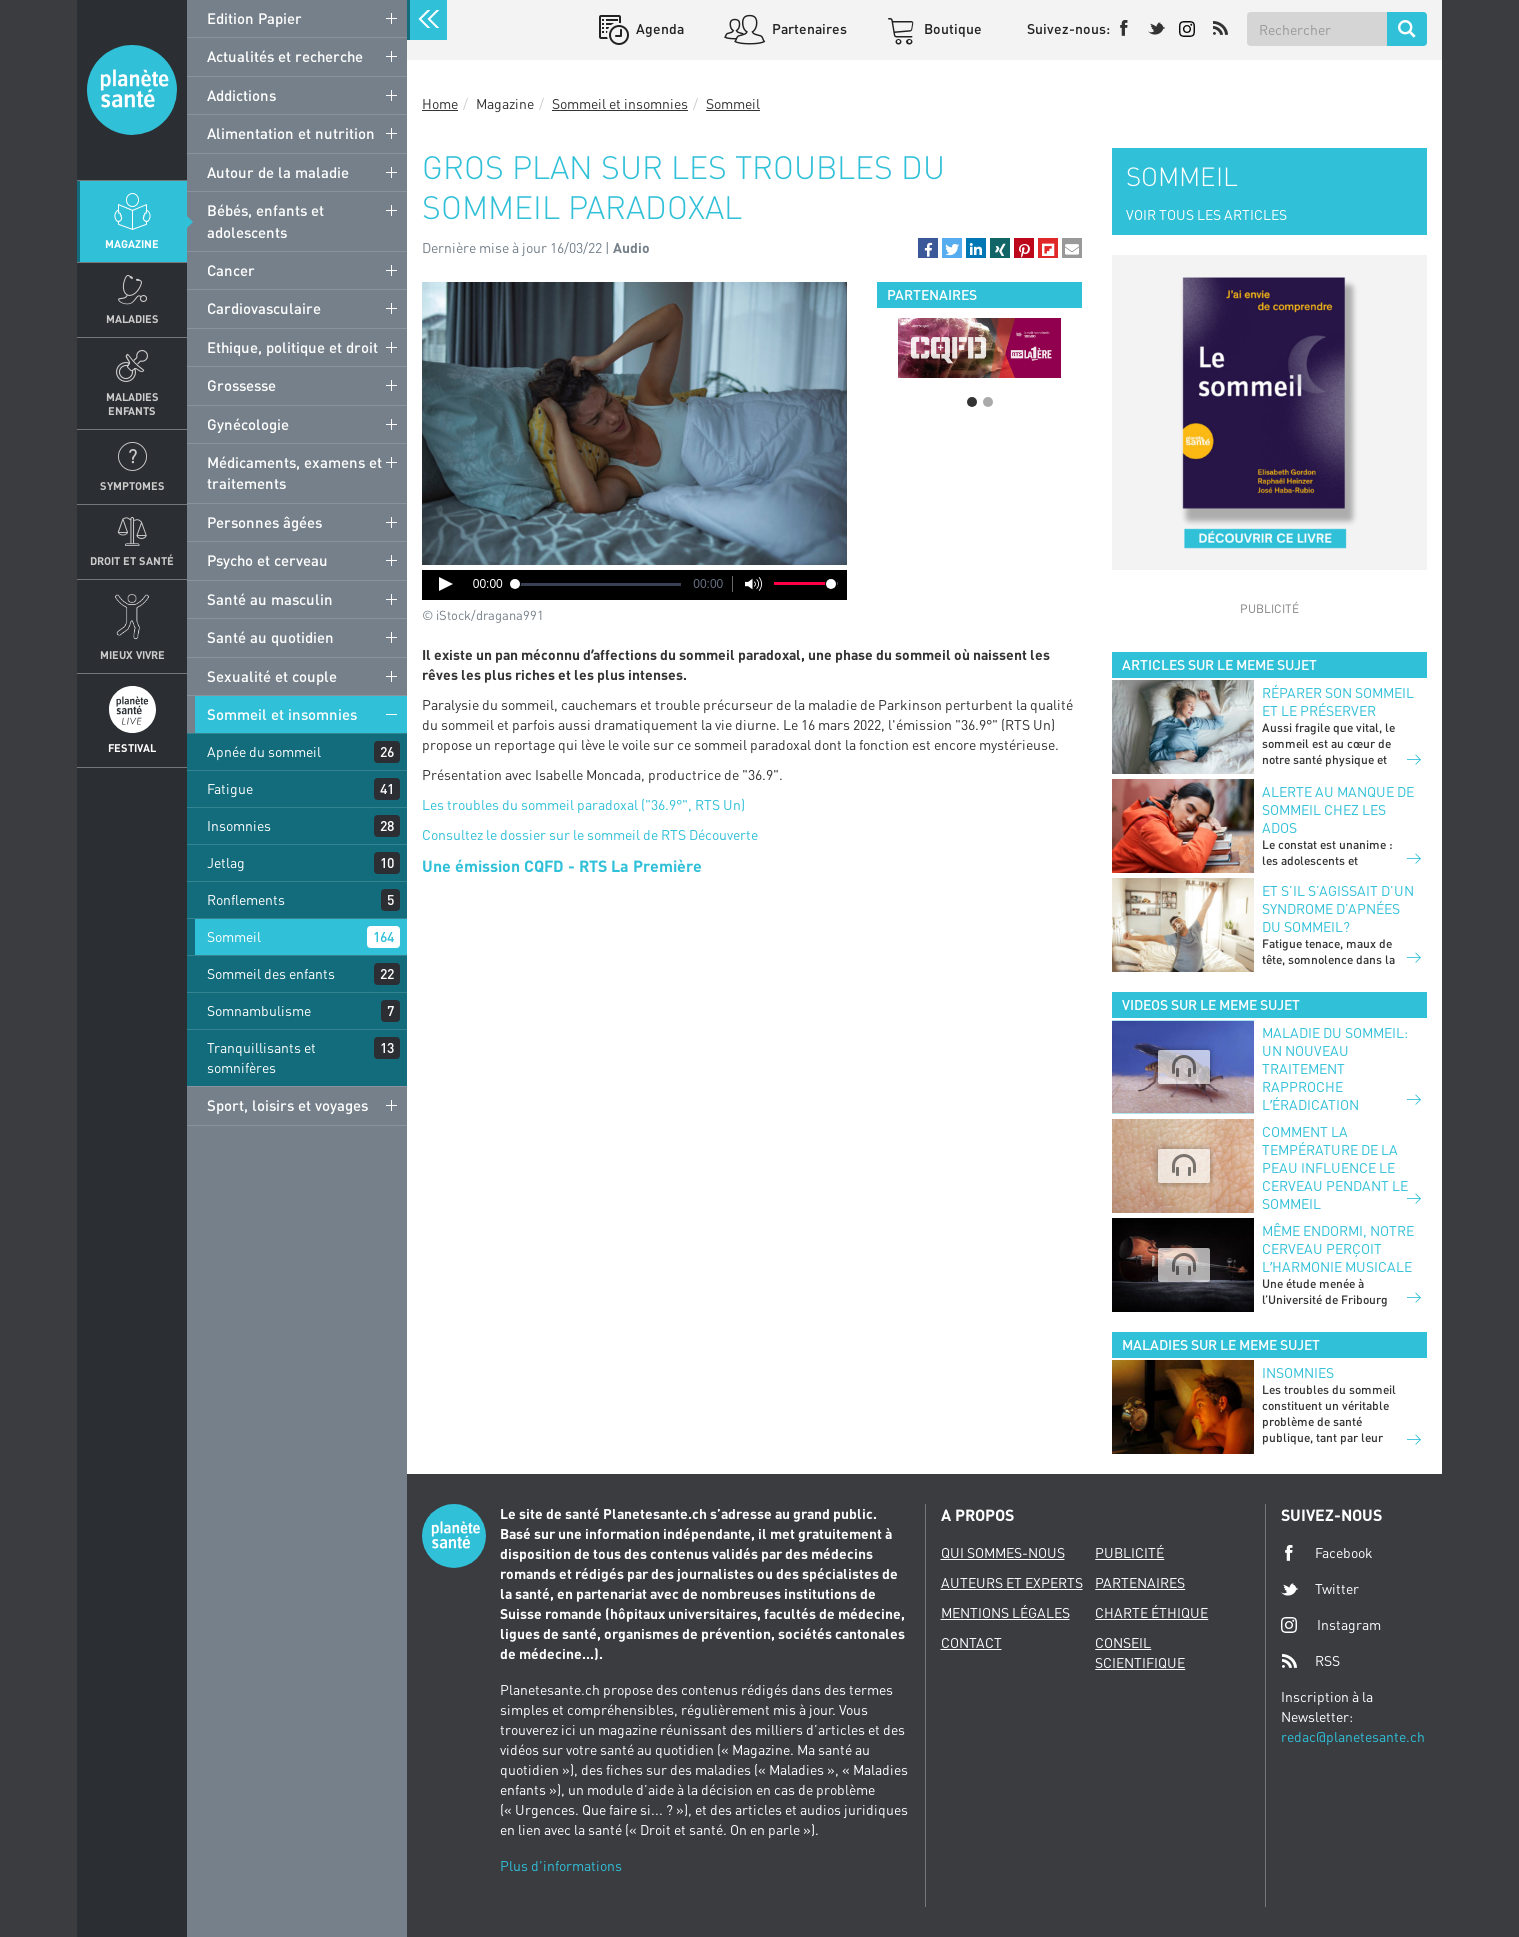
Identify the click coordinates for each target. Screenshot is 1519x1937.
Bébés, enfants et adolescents (265, 220)
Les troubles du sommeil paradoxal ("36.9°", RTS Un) (583, 804)
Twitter (1320, 1589)
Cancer (231, 270)
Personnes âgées (264, 522)
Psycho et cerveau (267, 560)
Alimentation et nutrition (291, 133)
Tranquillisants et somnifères (261, 1057)
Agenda (658, 28)
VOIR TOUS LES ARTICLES (1206, 214)
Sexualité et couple (272, 676)
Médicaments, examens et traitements (294, 472)
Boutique (951, 28)
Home (440, 103)
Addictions (241, 95)
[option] (979, 348)
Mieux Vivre (132, 654)
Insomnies (239, 825)
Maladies (132, 318)
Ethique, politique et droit (292, 347)
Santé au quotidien (270, 637)
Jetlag (226, 862)
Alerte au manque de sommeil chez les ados (1338, 809)
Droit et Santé (132, 560)
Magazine (132, 243)
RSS (1310, 1661)
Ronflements (246, 899)
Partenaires (808, 28)
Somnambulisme (259, 1010)
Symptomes (132, 485)
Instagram (1331, 1624)
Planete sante (132, 90)
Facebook (1327, 1553)
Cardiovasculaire (264, 308)
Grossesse (241, 385)
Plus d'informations (561, 1865)
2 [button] (988, 402)
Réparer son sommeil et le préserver (1338, 701)
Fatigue (230, 788)
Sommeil (234, 936)
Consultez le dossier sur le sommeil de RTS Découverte (590, 834)
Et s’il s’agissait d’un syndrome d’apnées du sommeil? (1338, 908)
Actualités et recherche (285, 56)
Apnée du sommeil (264, 751)
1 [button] (972, 402)
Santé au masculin (270, 599)
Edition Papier (254, 18)
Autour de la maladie (278, 172)
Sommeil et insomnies (282, 714)
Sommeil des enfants (271, 973)
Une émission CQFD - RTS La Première (562, 865)
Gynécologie (248, 424)
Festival (132, 747)
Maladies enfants (132, 403)
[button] (928, 248)
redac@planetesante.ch (1353, 1736)
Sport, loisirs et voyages (287, 1105)
